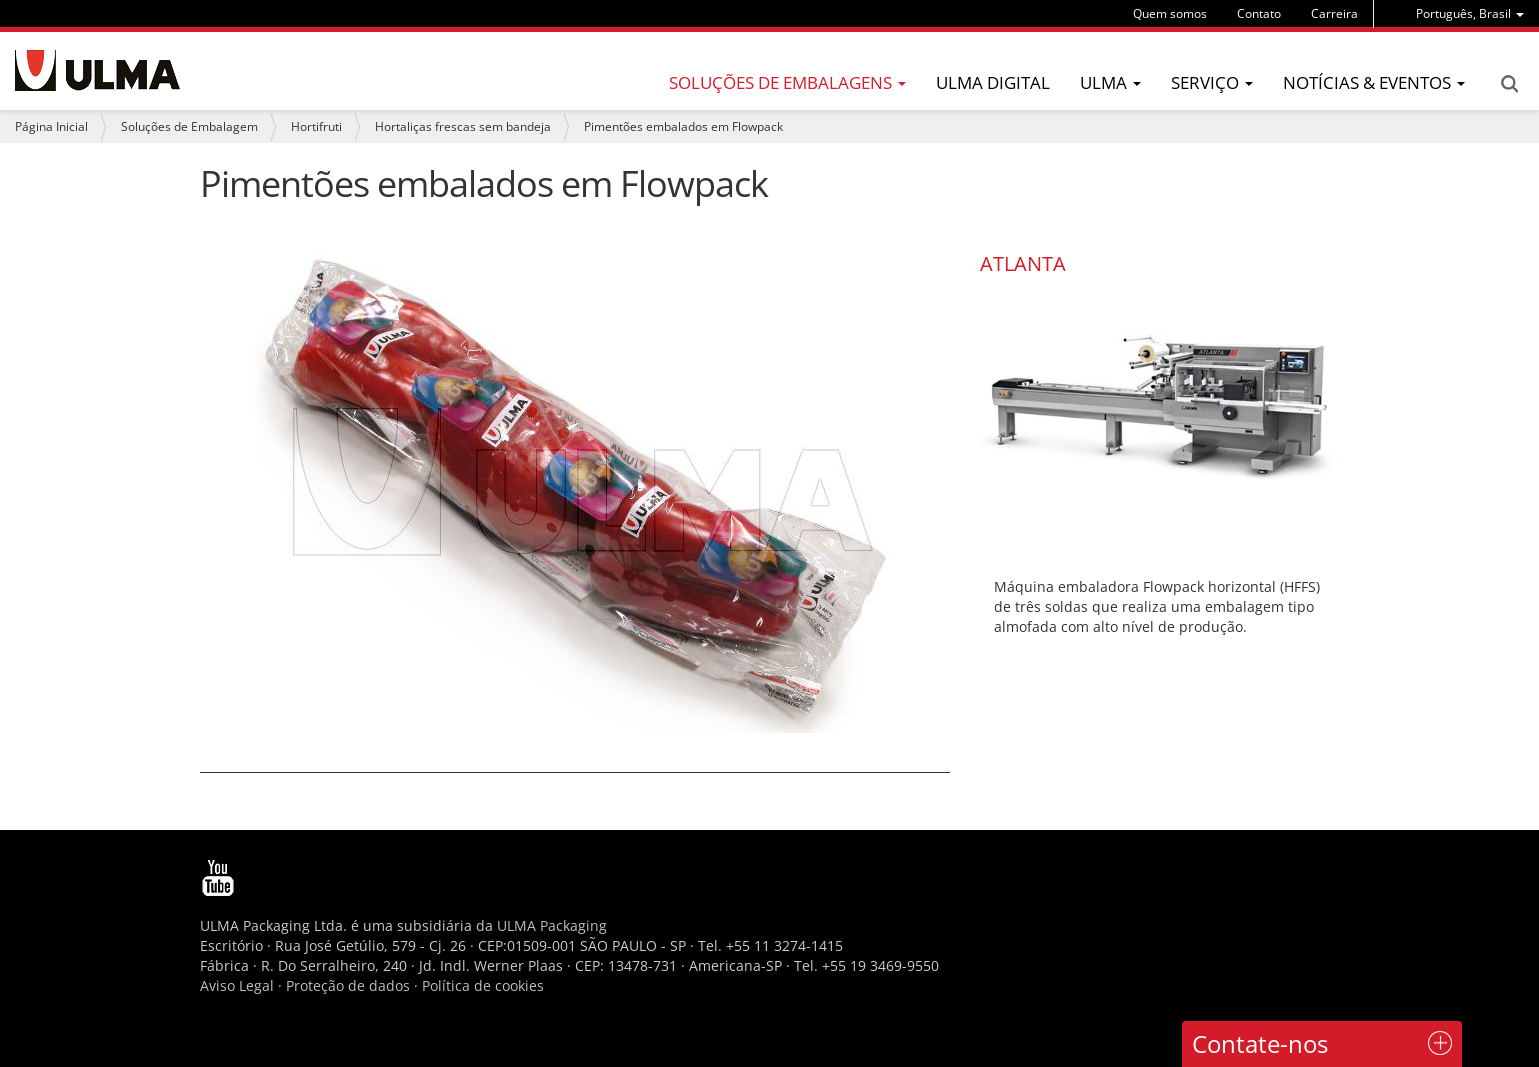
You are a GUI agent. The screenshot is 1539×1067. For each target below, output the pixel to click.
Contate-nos (1260, 1043)
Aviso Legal (237, 985)
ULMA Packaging (552, 925)
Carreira (1334, 13)
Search (1509, 84)
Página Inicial (51, 126)
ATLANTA (1023, 263)
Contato (1259, 13)
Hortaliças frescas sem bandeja (463, 126)
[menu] (1470, 13)
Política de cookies (483, 985)
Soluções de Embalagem (189, 126)
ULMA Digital (993, 82)
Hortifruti (316, 126)
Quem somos (1170, 13)
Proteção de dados (350, 985)
